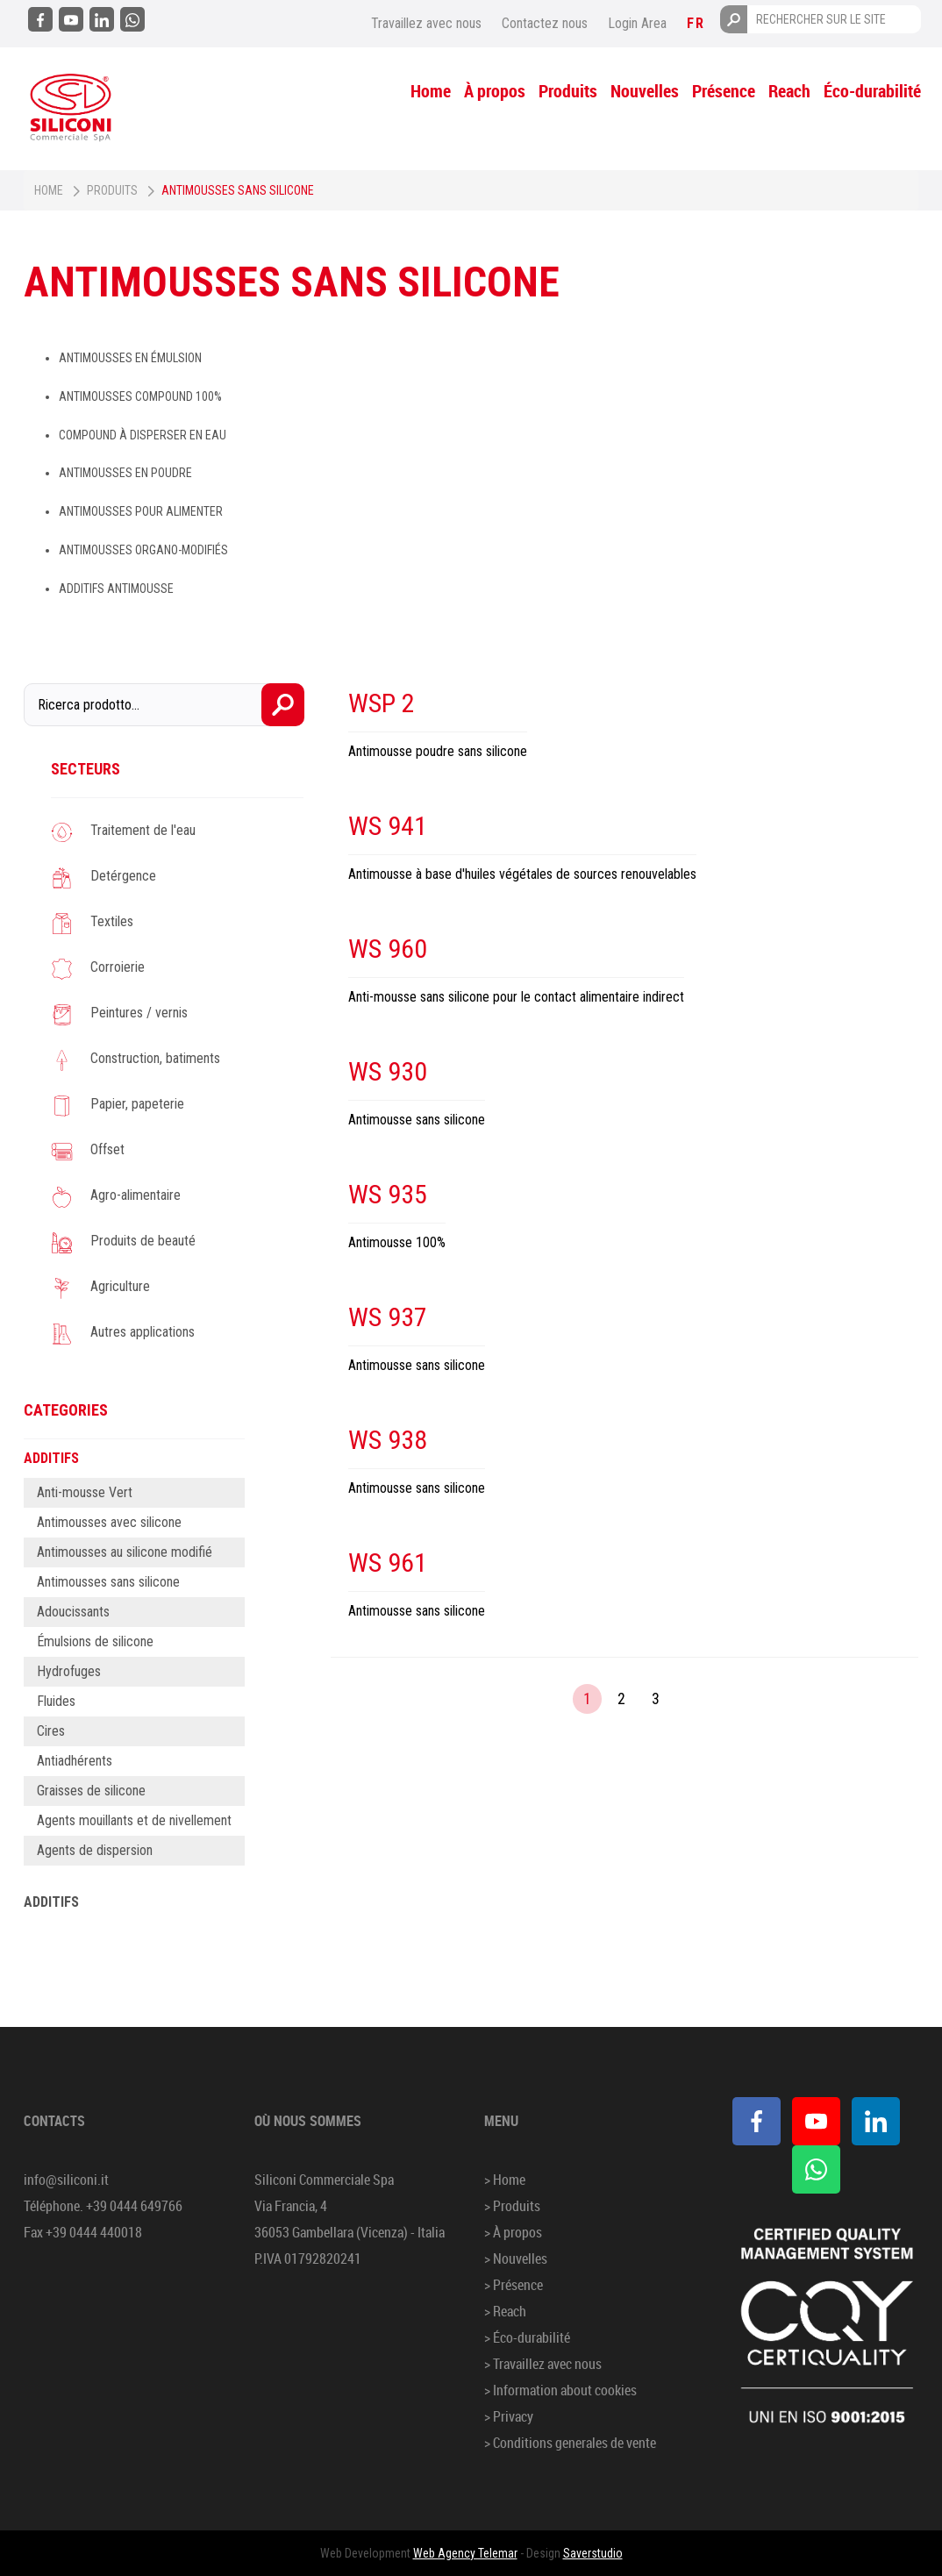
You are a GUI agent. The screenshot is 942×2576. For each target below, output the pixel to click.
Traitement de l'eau (143, 830)
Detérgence (123, 875)
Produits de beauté (143, 1240)
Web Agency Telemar (465, 2553)
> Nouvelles (515, 2258)
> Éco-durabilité (527, 2337)
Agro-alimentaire (135, 1195)
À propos (494, 91)
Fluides (56, 1701)
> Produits (512, 2206)
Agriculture (120, 1286)
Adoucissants (73, 1611)
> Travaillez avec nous (543, 2363)
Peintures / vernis (139, 1012)
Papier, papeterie (137, 1103)
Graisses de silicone (91, 1790)
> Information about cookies (560, 2390)
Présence (723, 91)
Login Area (637, 23)
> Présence (513, 2284)
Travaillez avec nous (426, 23)
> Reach (505, 2311)
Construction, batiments (155, 1058)
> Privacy (508, 2416)
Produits (568, 91)
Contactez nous (545, 23)
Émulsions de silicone (95, 1641)
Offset (107, 1149)
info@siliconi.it (66, 2179)
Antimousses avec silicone (109, 1522)
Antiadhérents (74, 1760)
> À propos (513, 2232)
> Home (504, 2179)
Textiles (111, 921)
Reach (789, 91)
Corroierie (117, 967)
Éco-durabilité (872, 91)
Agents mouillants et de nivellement (134, 1820)
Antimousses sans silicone (108, 1581)
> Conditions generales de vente (570, 2442)
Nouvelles (644, 91)
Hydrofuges (69, 1671)
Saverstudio (593, 2553)
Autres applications (142, 1332)
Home (430, 91)
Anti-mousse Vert (84, 1492)
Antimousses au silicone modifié (124, 1552)
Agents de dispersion (95, 1850)
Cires (51, 1731)
